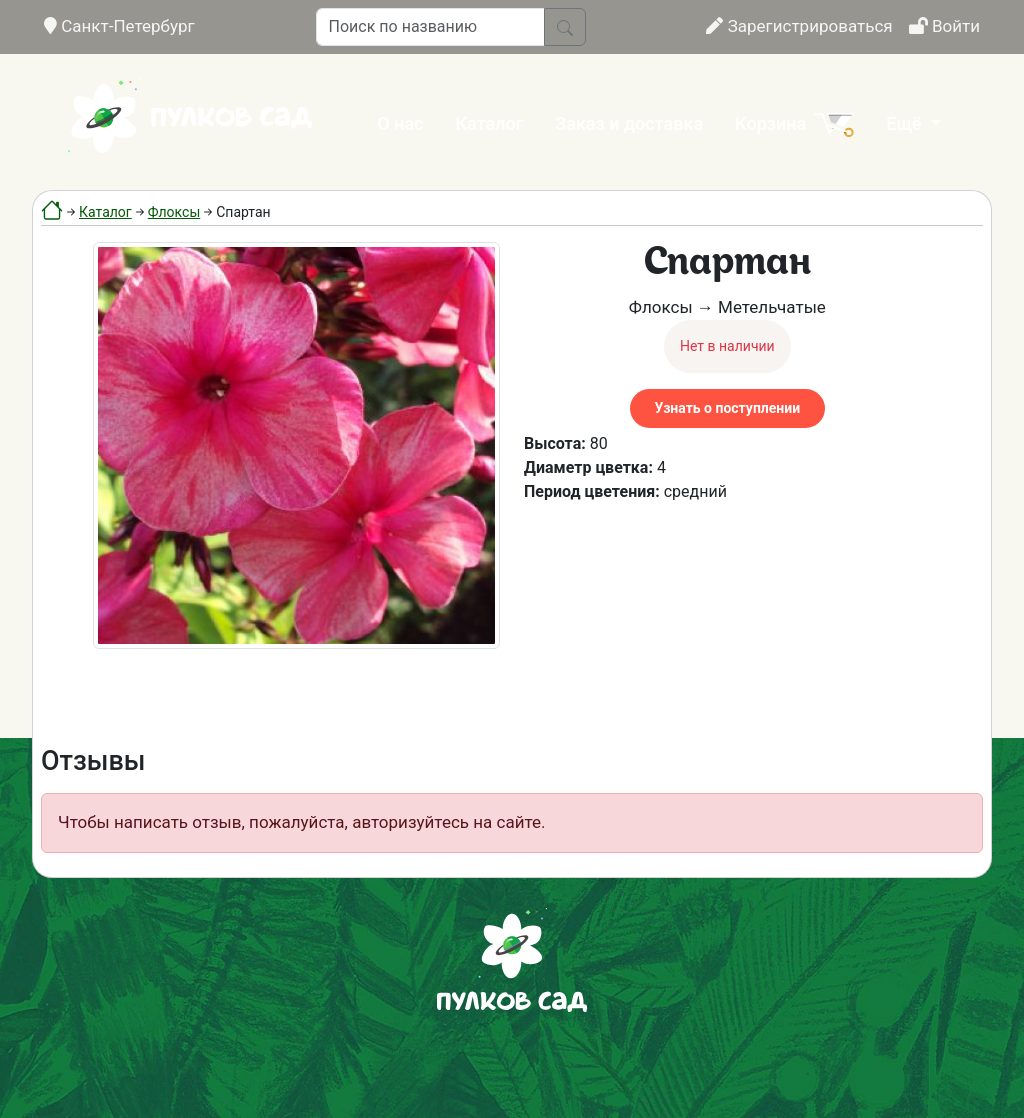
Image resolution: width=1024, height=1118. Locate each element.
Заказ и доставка (629, 123)
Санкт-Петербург (119, 26)
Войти (944, 26)
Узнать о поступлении (727, 408)
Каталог (490, 123)
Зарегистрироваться (799, 26)
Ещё (906, 123)
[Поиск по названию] (430, 27)
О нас (400, 123)
